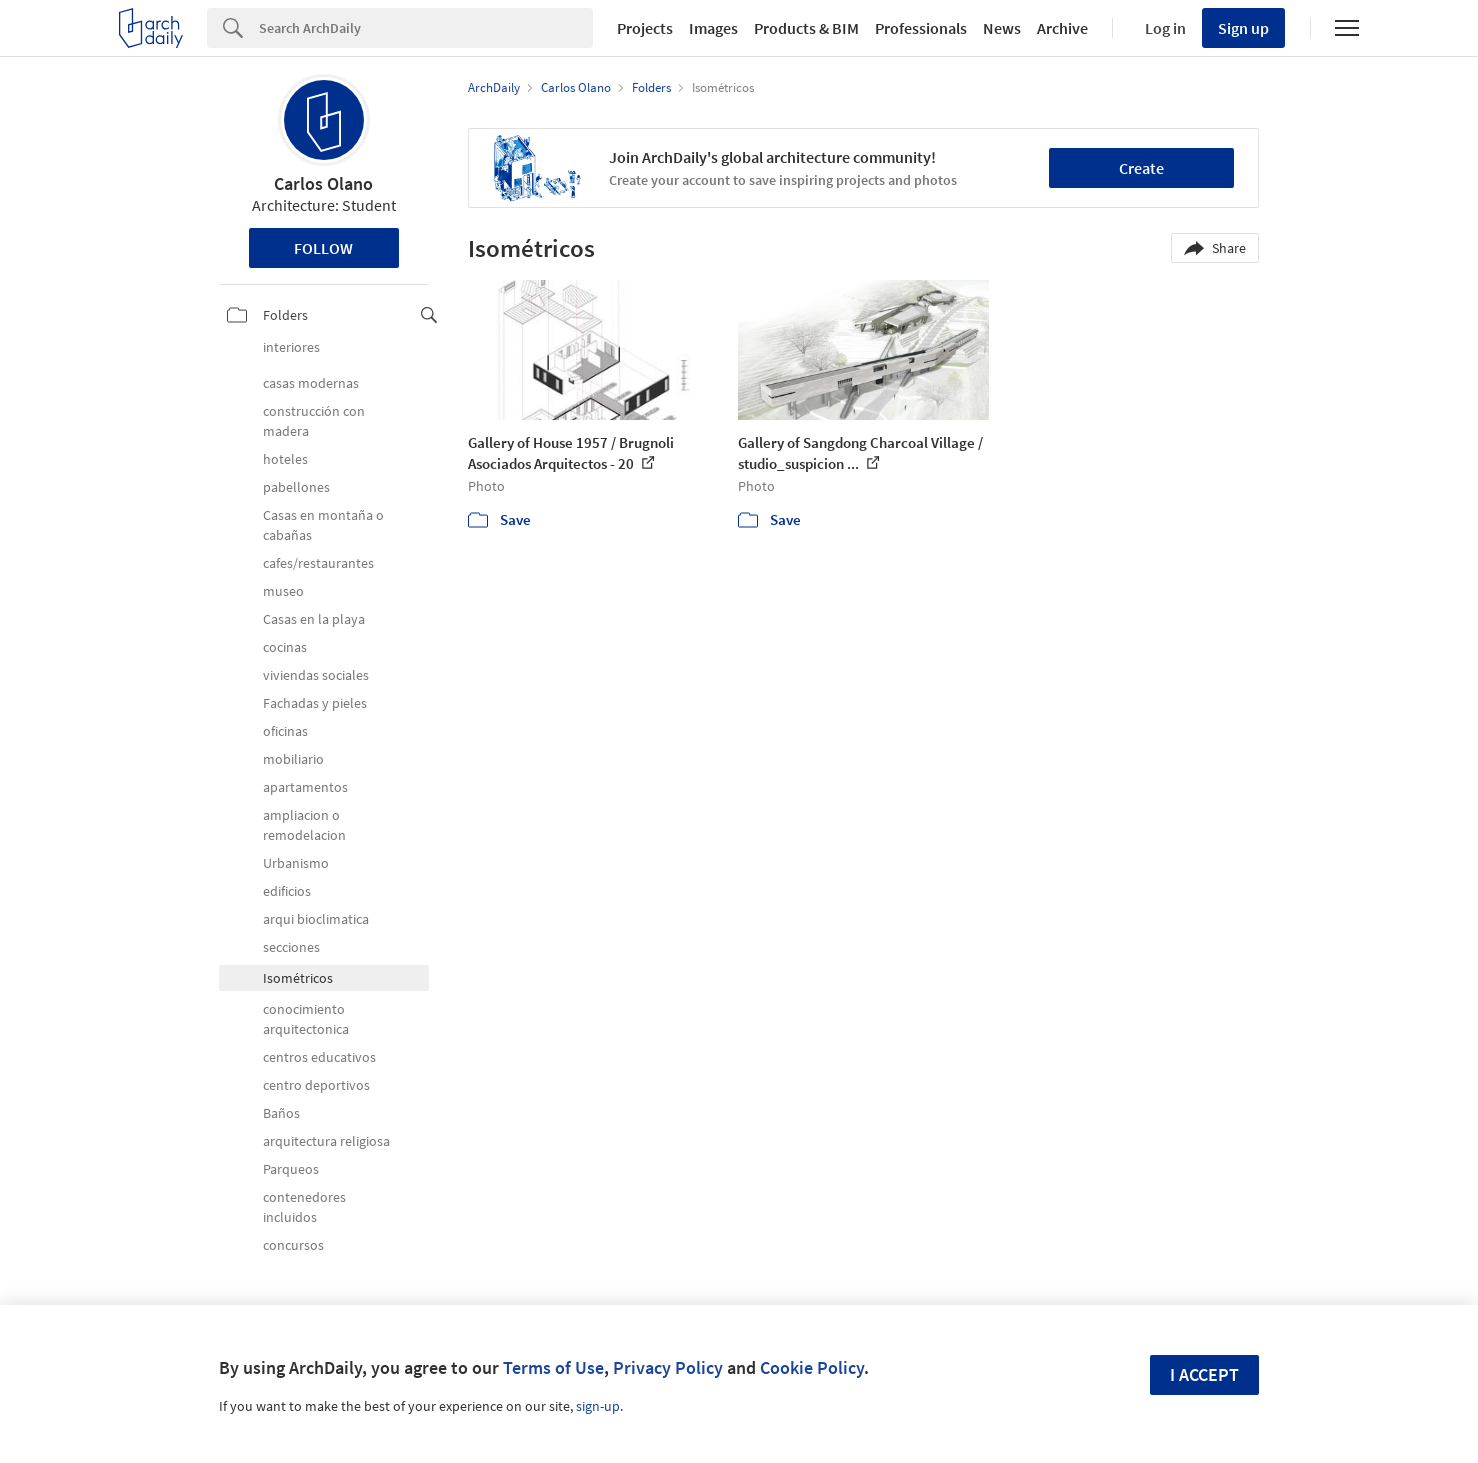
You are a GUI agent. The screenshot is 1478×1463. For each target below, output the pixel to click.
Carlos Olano (323, 183)
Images (713, 28)
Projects (645, 28)
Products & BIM (806, 28)
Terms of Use (553, 1367)
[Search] (426, 28)
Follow (323, 248)
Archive (1062, 28)
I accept (1204, 1374)
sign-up (598, 1406)
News (1002, 28)
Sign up (1243, 28)
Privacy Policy (668, 1367)
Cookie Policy (812, 1367)
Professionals (921, 28)
